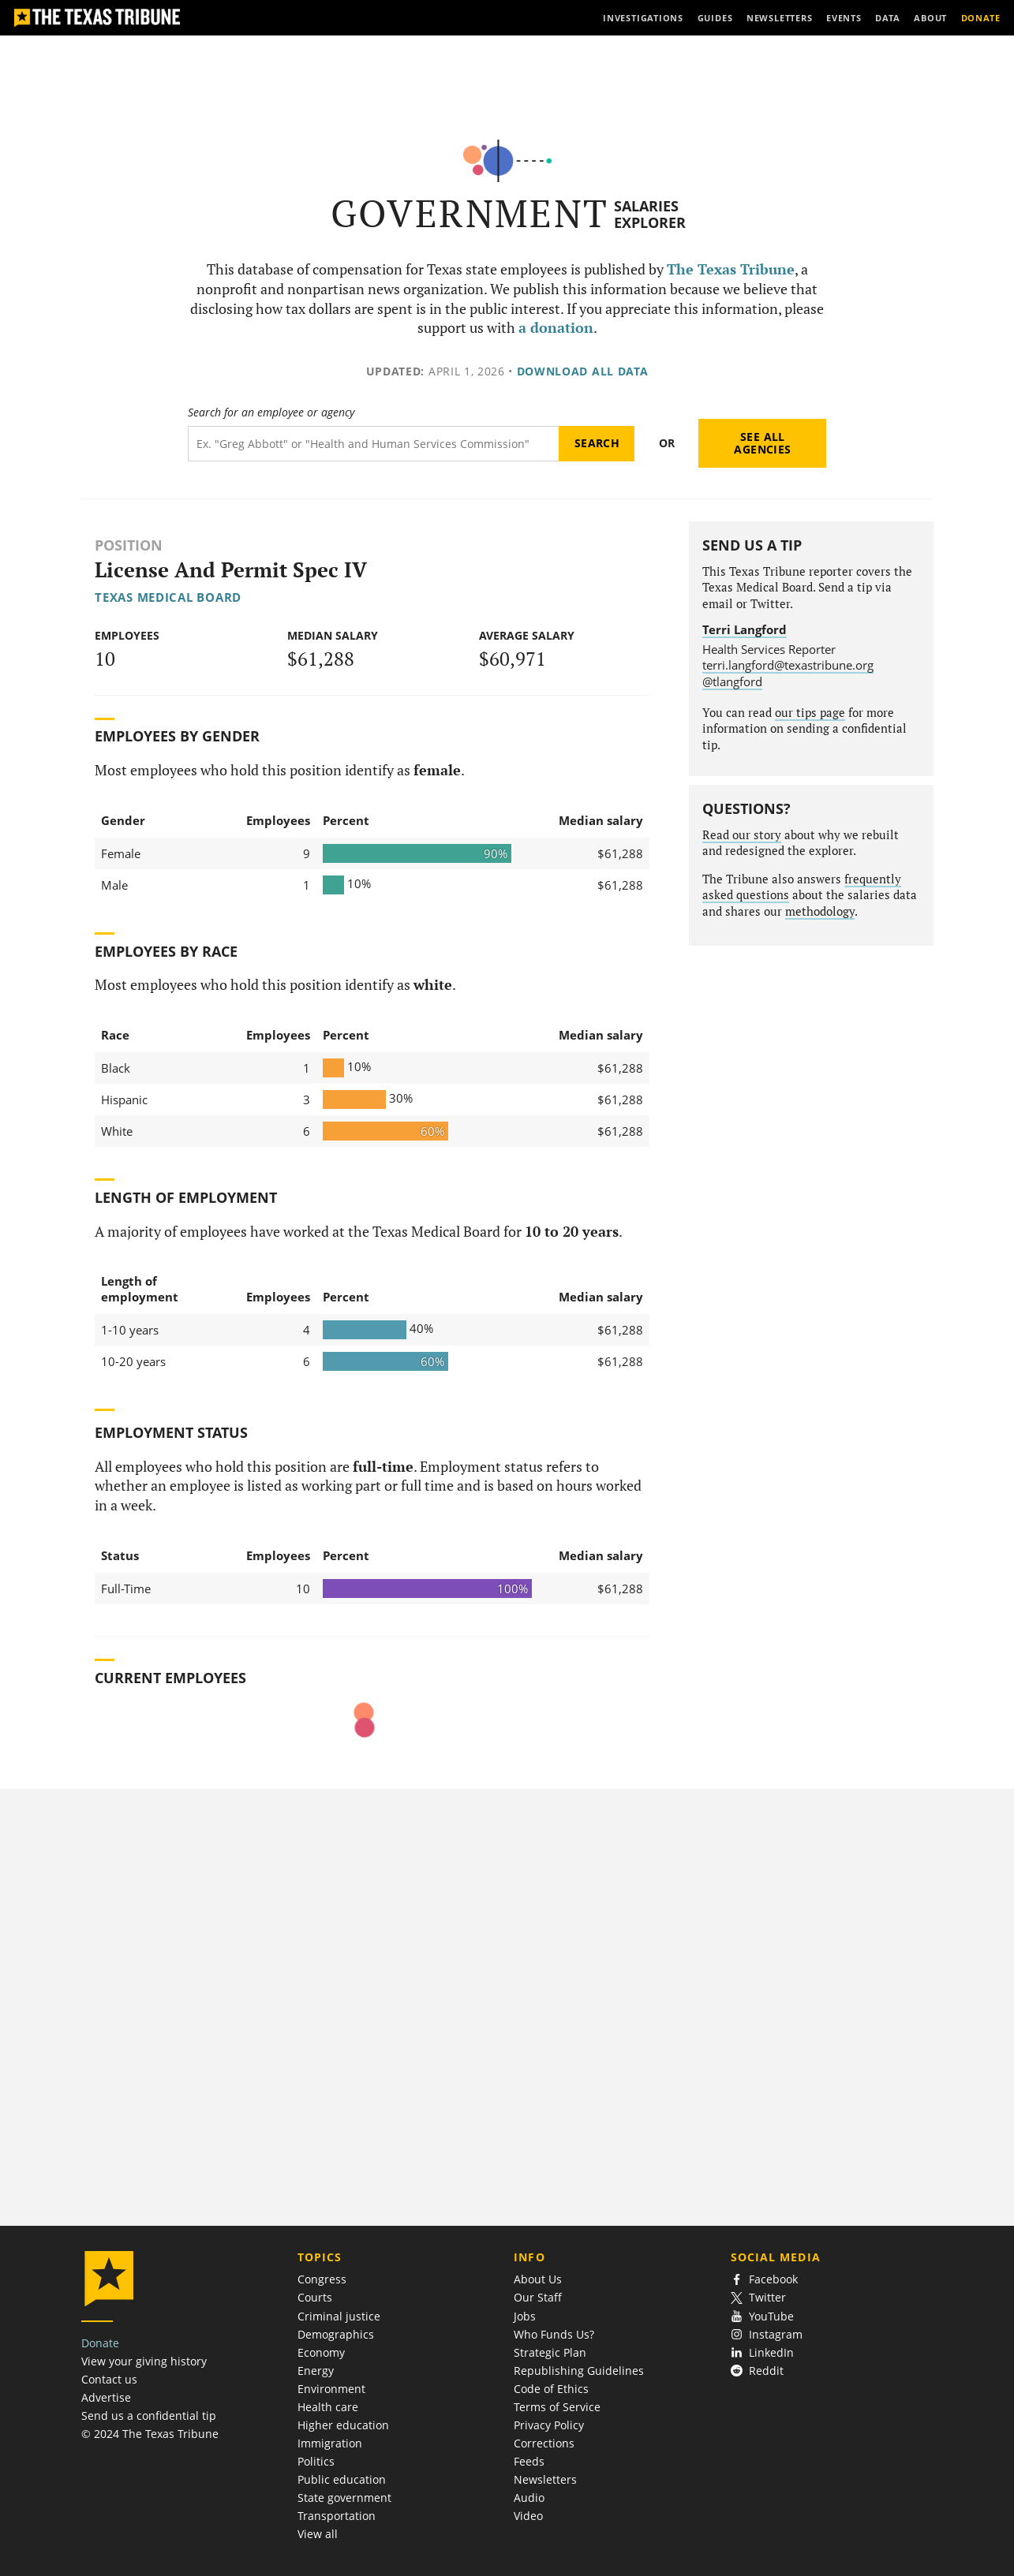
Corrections (544, 2443)
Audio (529, 2497)
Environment (331, 2388)
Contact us (109, 2379)
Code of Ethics (551, 2388)
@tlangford (732, 681)
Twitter (759, 2297)
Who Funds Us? (554, 2334)
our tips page (810, 712)
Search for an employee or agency (271, 412)
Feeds (529, 2461)
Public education (341, 2479)
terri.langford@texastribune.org (788, 665)
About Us (538, 2279)
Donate (100, 2342)
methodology (820, 911)
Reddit (757, 2370)
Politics (316, 2461)
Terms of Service (557, 2406)
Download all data (583, 371)
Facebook (765, 2279)
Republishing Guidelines (579, 2370)
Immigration (329, 2443)
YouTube (763, 2316)
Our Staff (538, 2297)
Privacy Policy (549, 2424)
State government (344, 2497)
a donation (555, 328)
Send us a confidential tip (148, 2415)
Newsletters (545, 2479)
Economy (321, 2352)
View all (317, 2533)
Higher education (343, 2424)
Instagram (767, 2334)
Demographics (335, 2334)
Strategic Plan (550, 2352)
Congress (321, 2279)
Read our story (741, 834)
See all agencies (762, 443)
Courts (314, 2297)
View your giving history (144, 2361)
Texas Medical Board (168, 597)
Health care (327, 2406)
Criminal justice (338, 2316)
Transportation (336, 2515)
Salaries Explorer (650, 214)
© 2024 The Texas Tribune (150, 2433)
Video (528, 2515)
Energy (315, 2370)
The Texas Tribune (731, 269)
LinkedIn (763, 2352)
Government (470, 213)
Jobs (525, 2316)
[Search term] (373, 443)
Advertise (106, 2397)
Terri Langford (744, 629)
